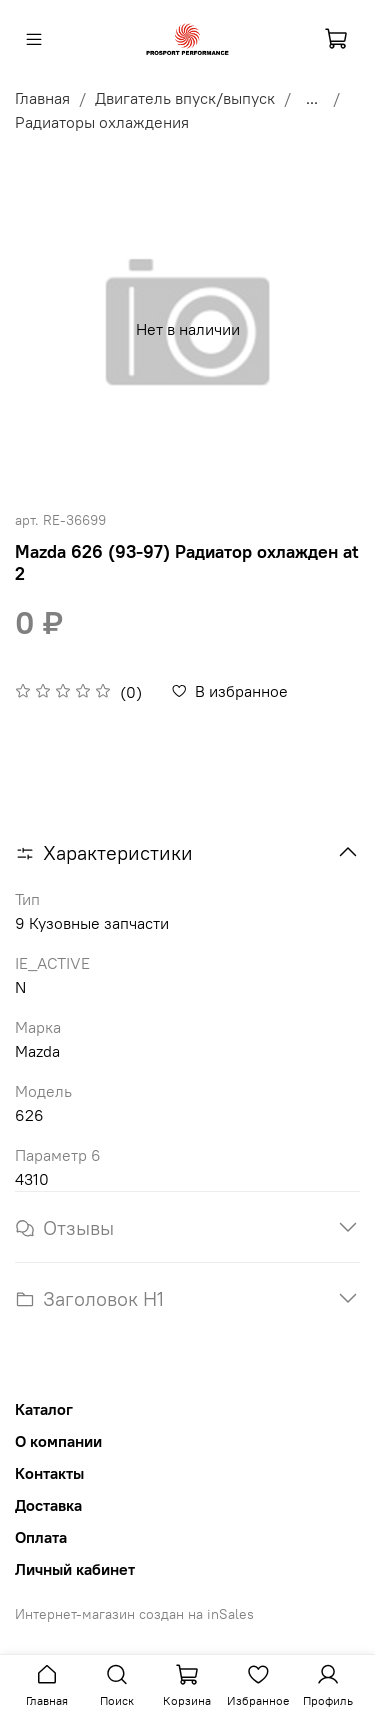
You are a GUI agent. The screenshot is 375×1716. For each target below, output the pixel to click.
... (312, 98)
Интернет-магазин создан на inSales (134, 1614)
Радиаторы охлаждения (102, 122)
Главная (42, 98)
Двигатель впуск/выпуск (185, 98)
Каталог (44, 1409)
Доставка (48, 1505)
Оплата (41, 1537)
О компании (58, 1441)
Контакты (49, 1473)
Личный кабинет (75, 1569)
